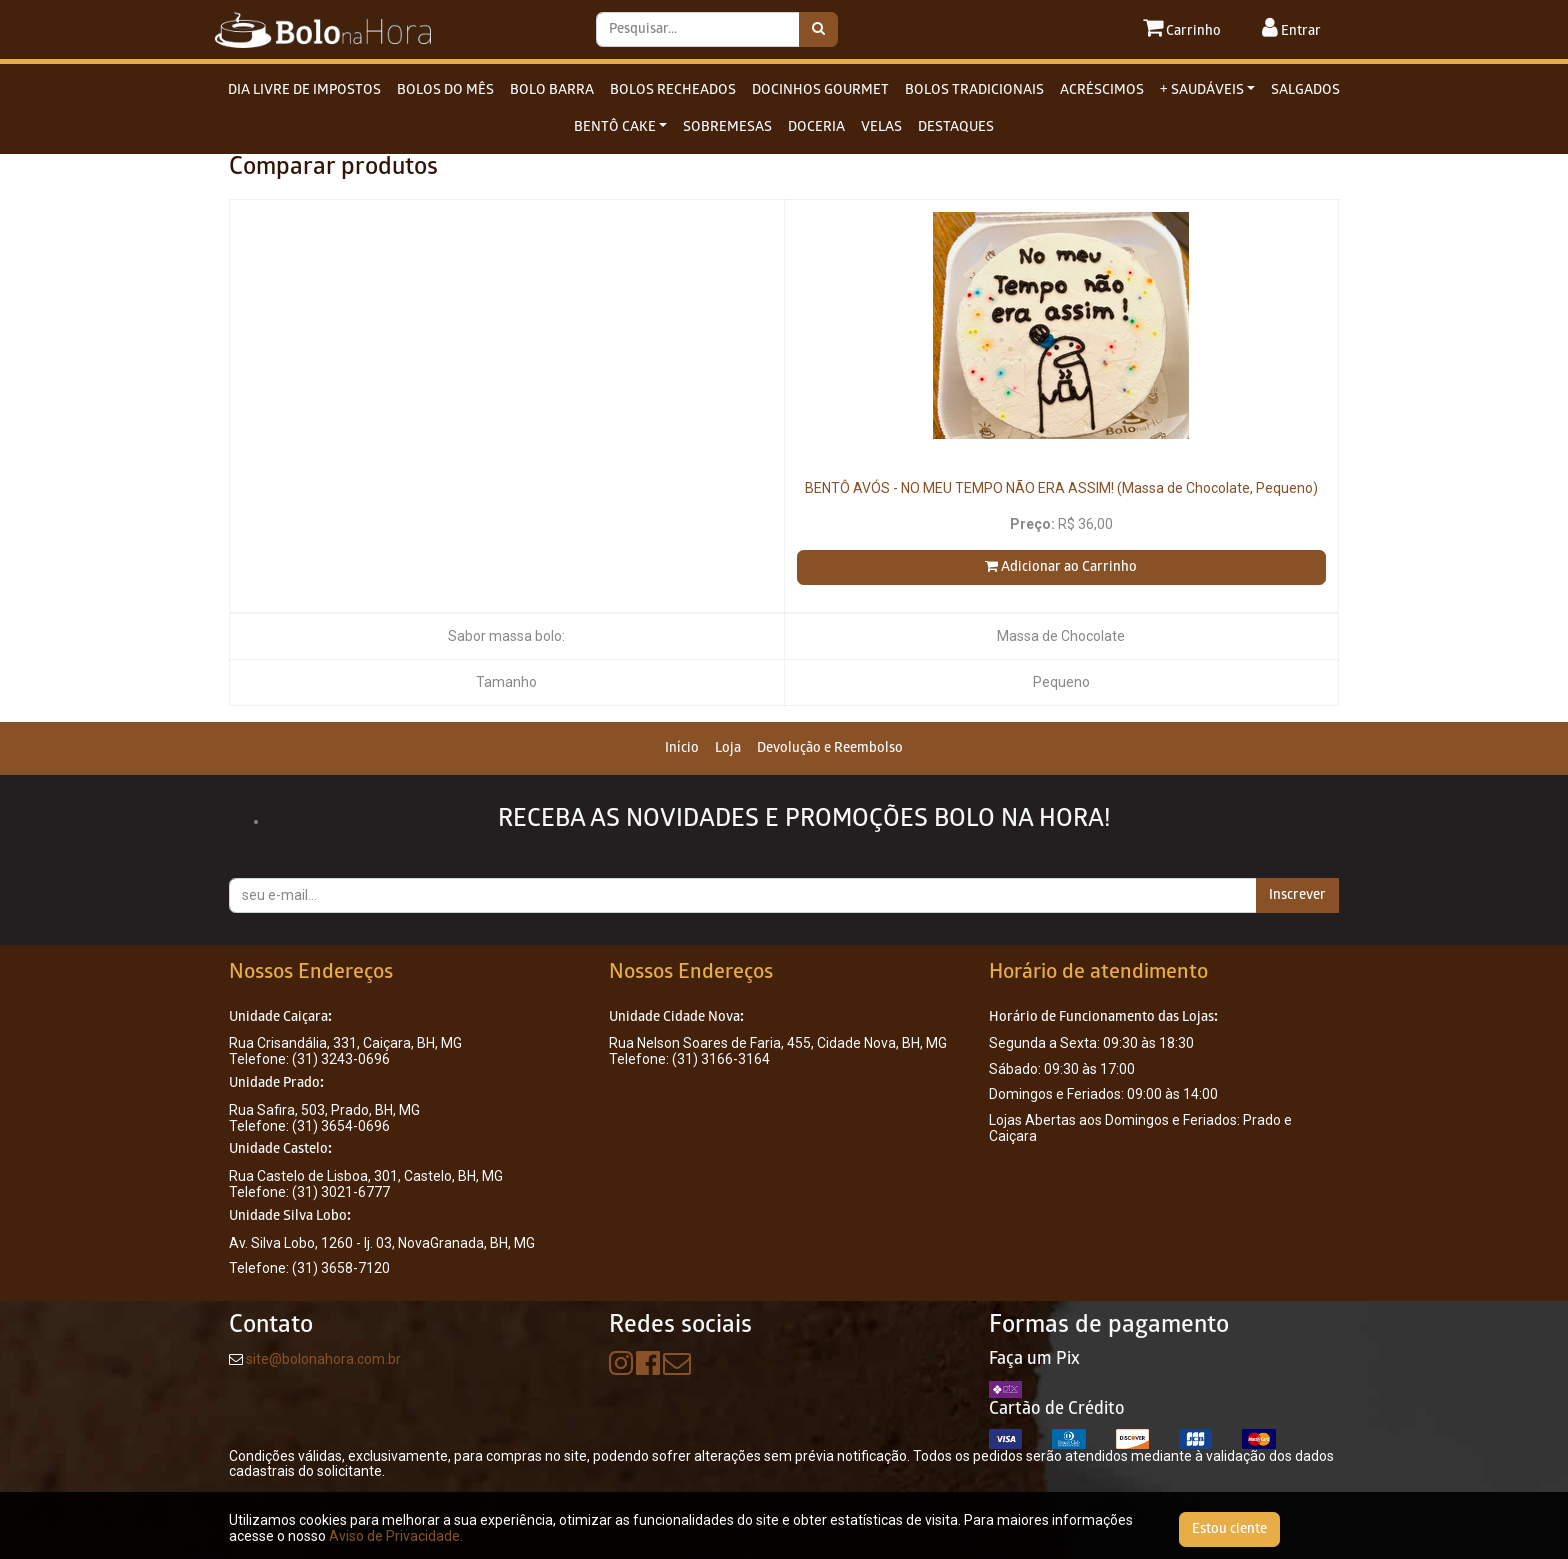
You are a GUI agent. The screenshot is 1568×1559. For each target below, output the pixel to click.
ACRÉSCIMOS (1102, 90)
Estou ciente (1229, 1529)
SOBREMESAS (727, 127)
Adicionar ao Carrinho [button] (1061, 567)
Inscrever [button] (1297, 895)
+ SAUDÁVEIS (1202, 90)
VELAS (881, 127)
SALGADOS (1305, 90)
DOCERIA (816, 127)
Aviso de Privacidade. (396, 1536)
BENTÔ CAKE (615, 127)
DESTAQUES (956, 127)
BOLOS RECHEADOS (673, 90)
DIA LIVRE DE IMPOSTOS (304, 90)
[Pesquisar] (818, 29)
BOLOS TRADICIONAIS (974, 90)
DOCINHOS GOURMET (820, 90)
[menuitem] (682, 748)
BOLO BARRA (552, 90)
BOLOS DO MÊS (445, 90)
